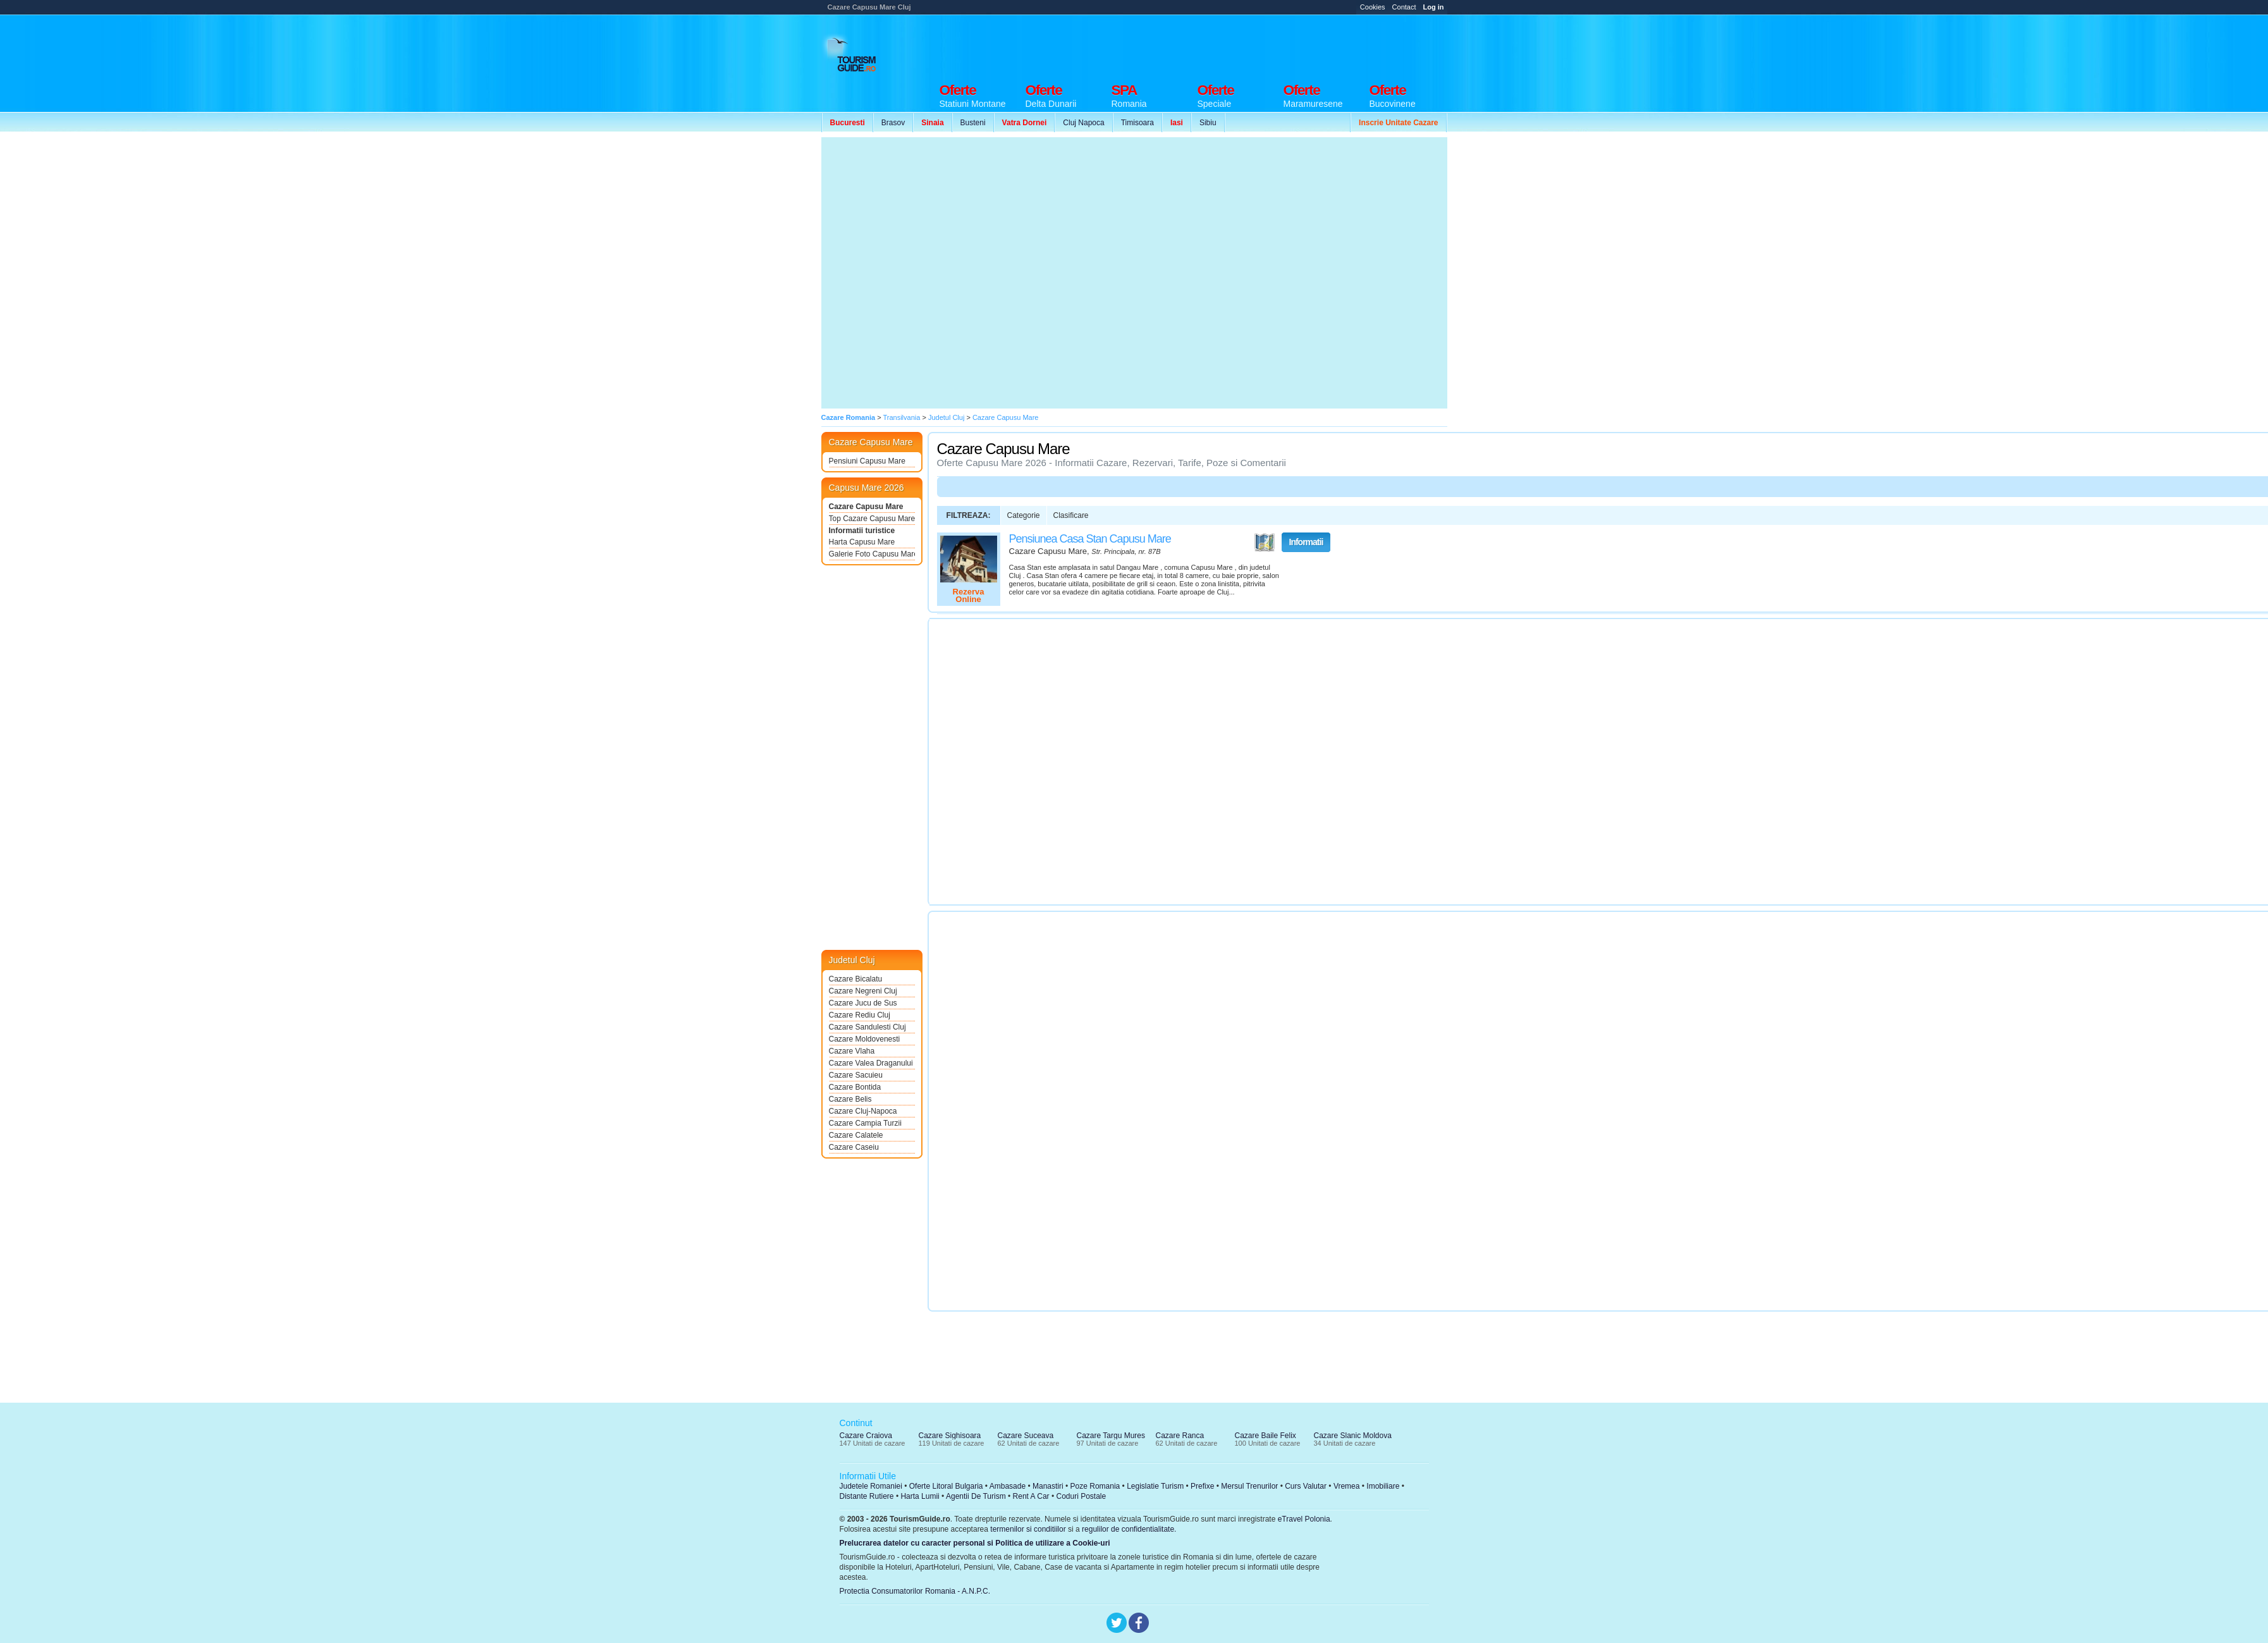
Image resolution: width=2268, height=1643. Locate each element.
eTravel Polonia (1304, 1519)
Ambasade (1008, 1486)
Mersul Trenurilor (1249, 1486)
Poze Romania (1095, 1486)
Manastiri (1048, 1486)
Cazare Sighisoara (950, 1435)
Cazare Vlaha (852, 1051)
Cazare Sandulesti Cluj (867, 1027)
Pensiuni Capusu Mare (867, 461)
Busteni (973, 122)
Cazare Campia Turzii (865, 1123)
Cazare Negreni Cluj (863, 991)
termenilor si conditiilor (1027, 1529)
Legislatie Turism (1155, 1486)
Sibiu (1208, 122)
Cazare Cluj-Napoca (863, 1111)
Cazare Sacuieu (856, 1075)
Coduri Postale (1081, 1496)
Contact (1404, 7)
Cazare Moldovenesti (864, 1039)
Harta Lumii (919, 1496)
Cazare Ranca (1180, 1435)
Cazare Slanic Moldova (1353, 1435)
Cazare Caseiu (854, 1147)
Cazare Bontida (855, 1087)
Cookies (1372, 7)
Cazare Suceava (1026, 1435)
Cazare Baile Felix (1265, 1435)
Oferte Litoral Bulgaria (946, 1486)
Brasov (893, 122)
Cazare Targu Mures (1111, 1435)
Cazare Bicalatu (856, 979)
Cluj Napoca (1083, 122)
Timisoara (1137, 122)
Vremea (1346, 1486)
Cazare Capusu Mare (866, 506)
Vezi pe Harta (1264, 542)
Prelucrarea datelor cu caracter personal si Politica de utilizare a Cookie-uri (975, 1543)
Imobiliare (1382, 1486)
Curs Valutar (1306, 1486)
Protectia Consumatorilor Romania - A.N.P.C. (915, 1591)
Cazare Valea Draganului (871, 1063)
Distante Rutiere (867, 1496)
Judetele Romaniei (871, 1486)
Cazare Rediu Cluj (859, 1015)
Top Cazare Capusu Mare (872, 518)
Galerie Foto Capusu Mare (872, 554)
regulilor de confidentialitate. (1129, 1529)
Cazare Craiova (866, 1435)
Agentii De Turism (976, 1496)
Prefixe (1202, 1486)
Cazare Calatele (856, 1135)
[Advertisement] (1397, 56)
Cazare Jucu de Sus (863, 1003)
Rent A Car (1031, 1496)
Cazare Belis (850, 1099)
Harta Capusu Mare (862, 542)
